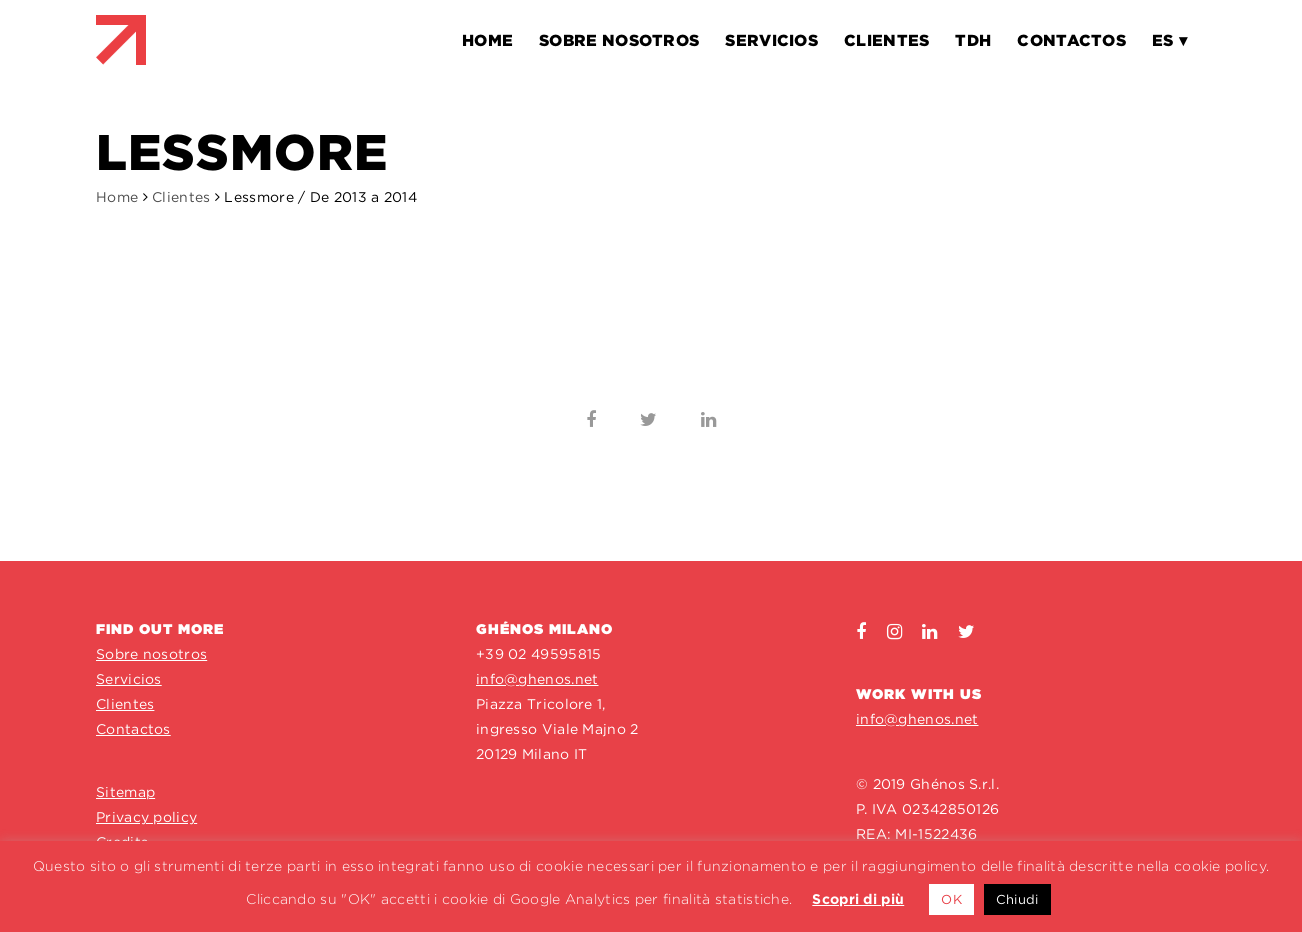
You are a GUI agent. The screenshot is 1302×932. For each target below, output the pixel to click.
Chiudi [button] (1017, 899)
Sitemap (125, 792)
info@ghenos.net (537, 679)
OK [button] (951, 899)
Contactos (133, 729)
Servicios (129, 679)
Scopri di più (858, 899)
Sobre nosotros (151, 654)
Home (117, 197)
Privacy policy (146, 817)
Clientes (181, 197)
